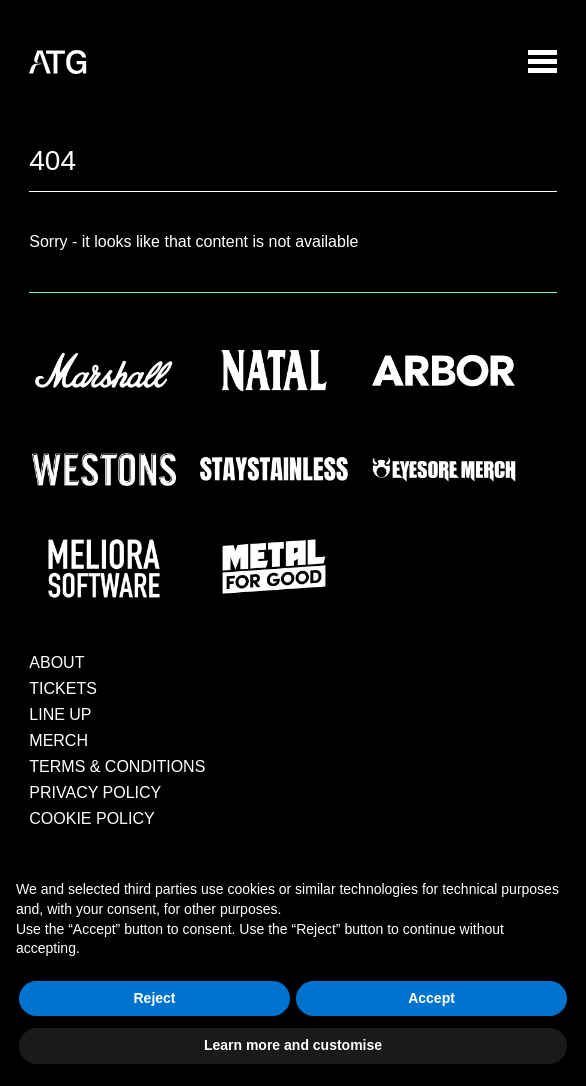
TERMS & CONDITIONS (117, 766)
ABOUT (56, 662)
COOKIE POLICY (91, 818)
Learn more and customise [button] (293, 1045)
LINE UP (60, 714)
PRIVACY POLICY (95, 792)
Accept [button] (431, 998)
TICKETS (63, 688)
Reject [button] (154, 998)
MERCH (58, 740)
